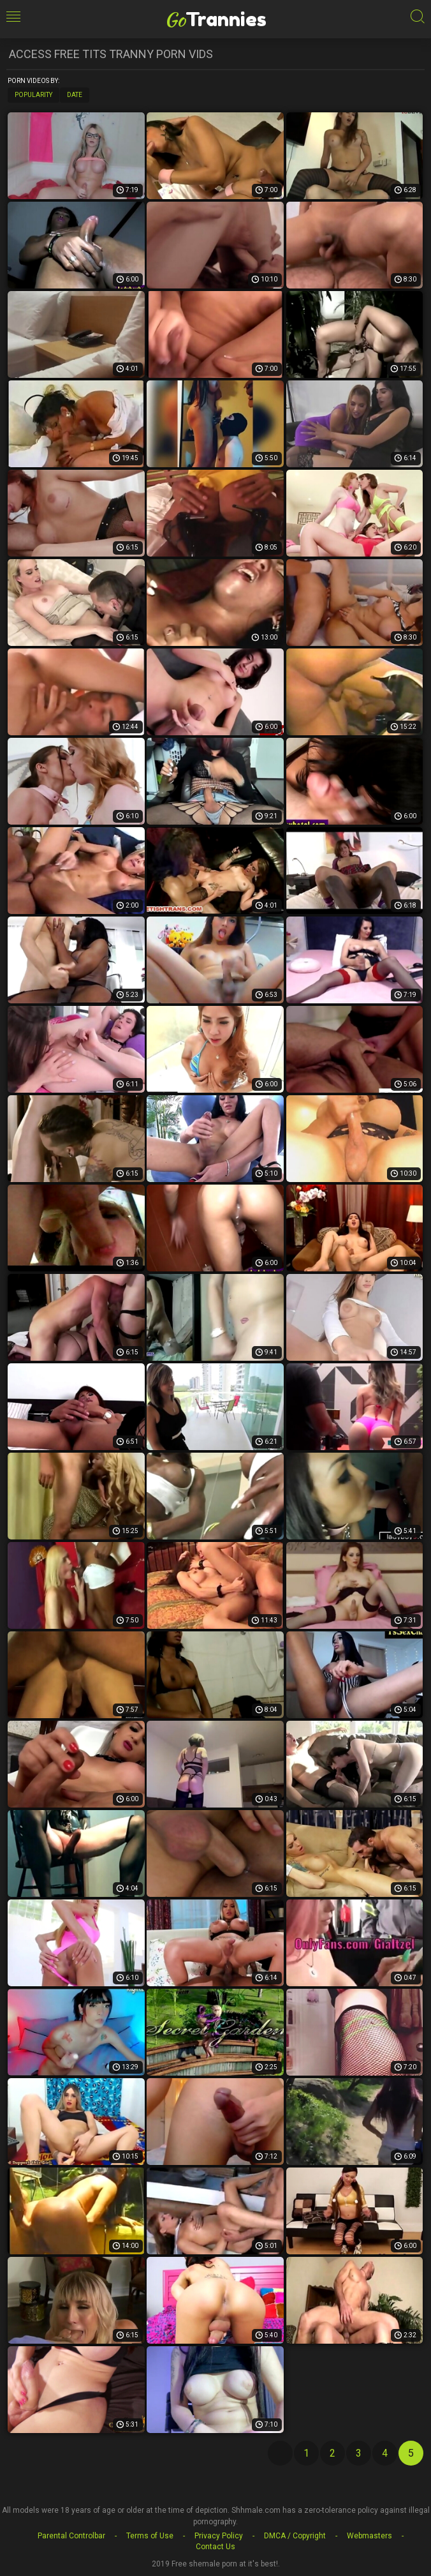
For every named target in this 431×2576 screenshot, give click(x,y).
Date (74, 94)
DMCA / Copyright (295, 2535)
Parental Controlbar (71, 2535)
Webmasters (369, 2535)
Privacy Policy (218, 2535)
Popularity (33, 94)
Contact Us (215, 2546)
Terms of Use (149, 2535)
